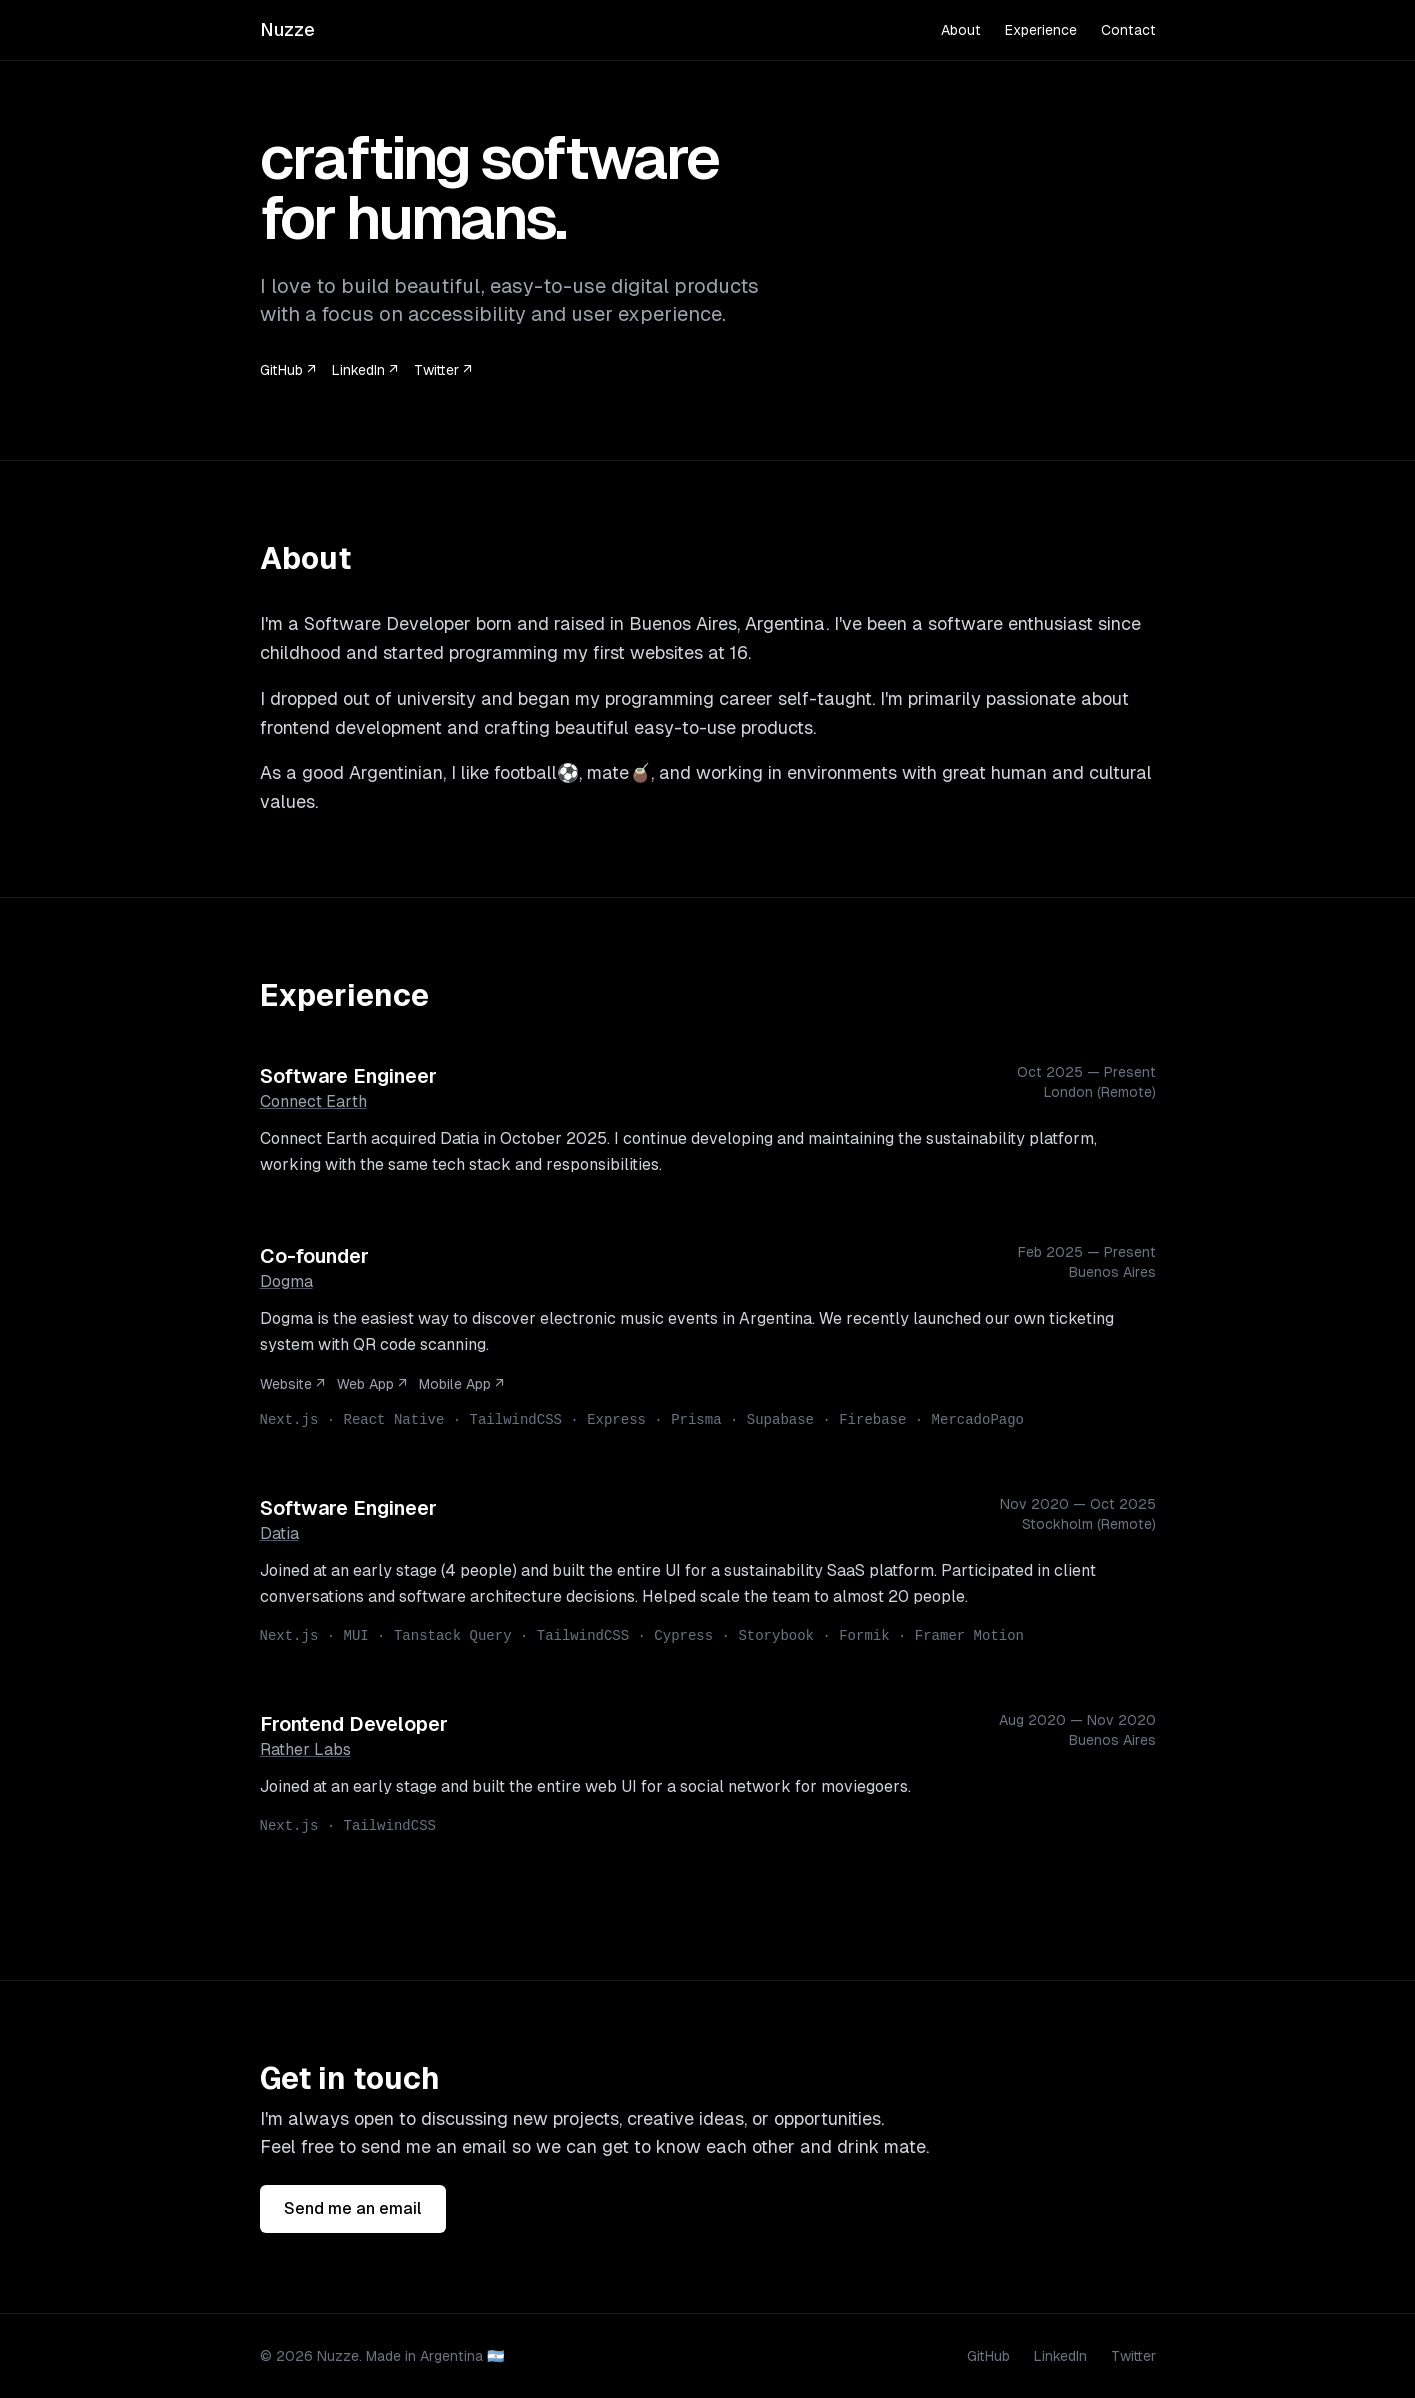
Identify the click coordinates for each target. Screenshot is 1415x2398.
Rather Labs (305, 1749)
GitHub (988, 2356)
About (961, 30)
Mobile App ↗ (461, 1384)
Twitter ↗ (443, 370)
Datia (279, 1533)
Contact (1128, 30)
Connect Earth (313, 1101)
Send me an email (353, 2208)
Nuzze (287, 29)
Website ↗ (292, 1384)
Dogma (286, 1281)
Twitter (1133, 2356)
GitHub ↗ (288, 370)
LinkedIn (1060, 2356)
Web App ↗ (372, 1384)
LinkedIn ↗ (365, 370)
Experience (1041, 30)
